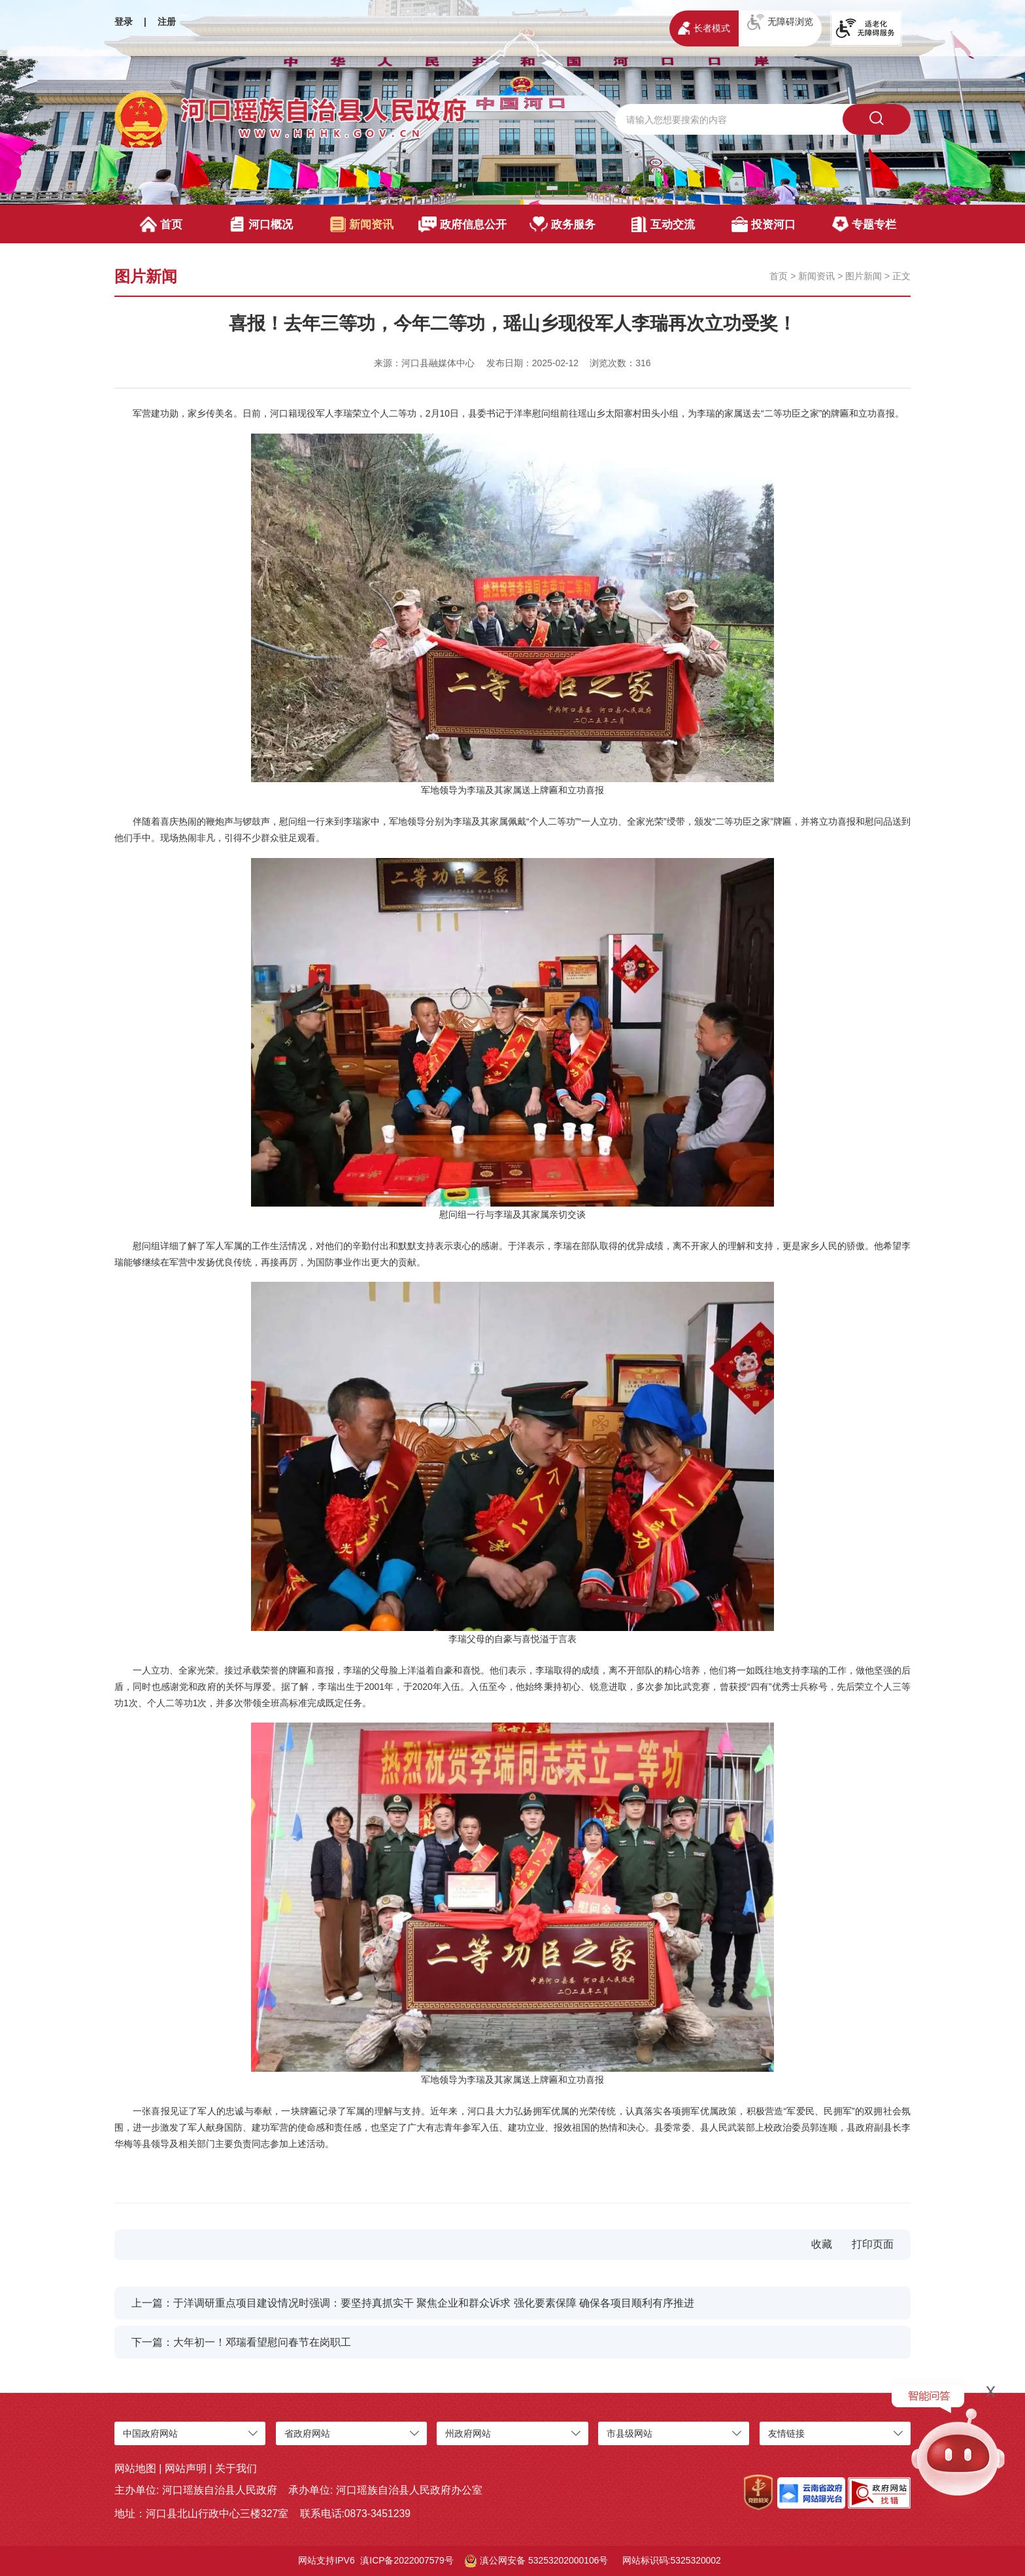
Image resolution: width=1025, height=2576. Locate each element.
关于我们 (236, 2468)
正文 (901, 276)
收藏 (821, 2244)
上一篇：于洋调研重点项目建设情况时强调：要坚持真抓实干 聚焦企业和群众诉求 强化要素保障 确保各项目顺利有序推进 (412, 2303)
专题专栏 (864, 224)
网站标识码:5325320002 (671, 2560)
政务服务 (562, 224)
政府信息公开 (462, 224)
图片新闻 (863, 276)
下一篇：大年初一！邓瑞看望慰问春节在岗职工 (241, 2342)
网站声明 (186, 2468)
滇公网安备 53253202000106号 (536, 2560)
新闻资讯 (362, 224)
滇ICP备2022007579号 (407, 2560)
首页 (161, 224)
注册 (167, 21)
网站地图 (135, 2468)
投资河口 (763, 224)
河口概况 (261, 224)
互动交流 (663, 224)
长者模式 (704, 28)
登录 (123, 21)
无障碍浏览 (780, 22)
